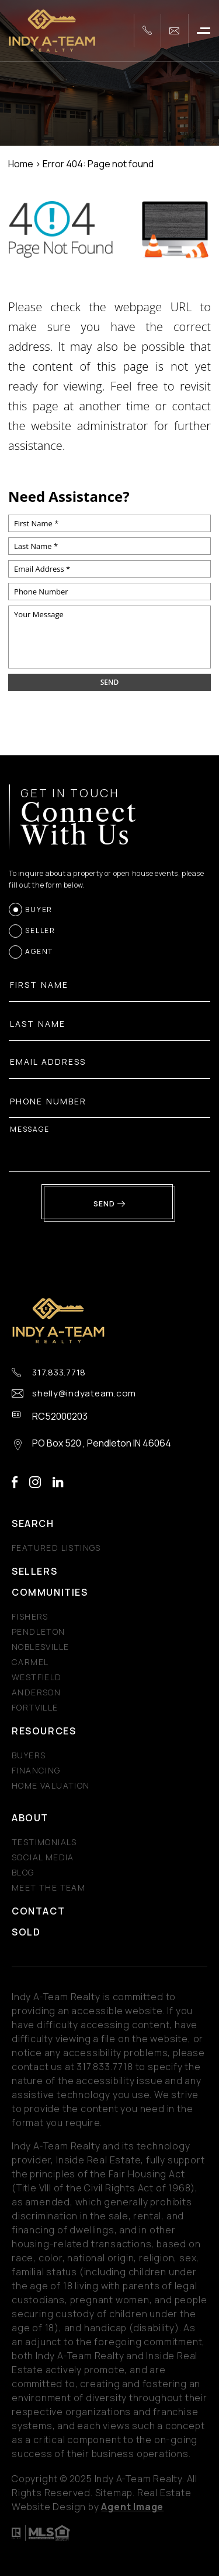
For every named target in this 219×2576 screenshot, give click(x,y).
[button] (203, 30)
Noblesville (40, 1646)
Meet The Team (48, 1887)
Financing (36, 1770)
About (30, 1817)
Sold (26, 1932)
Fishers (30, 1616)
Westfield (37, 1677)
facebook (15, 1482)
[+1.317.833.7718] (147, 30)
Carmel (30, 1661)
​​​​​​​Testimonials (44, 1841)
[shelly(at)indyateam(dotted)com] (174, 30)
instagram (35, 1482)
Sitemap (114, 2492)
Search (33, 1523)
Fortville (35, 1707)
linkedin (58, 1482)
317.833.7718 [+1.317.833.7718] (59, 1373)
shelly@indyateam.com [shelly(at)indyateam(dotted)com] (84, 1393)
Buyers (29, 1755)
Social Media (43, 1857)
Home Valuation (51, 1785)
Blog (23, 1872)
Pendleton (38, 1631)
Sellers (34, 1571)
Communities (50, 1592)
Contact (38, 1911)
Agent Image (132, 2506)
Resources (44, 1731)
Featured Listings (56, 1547)
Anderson (36, 1692)
